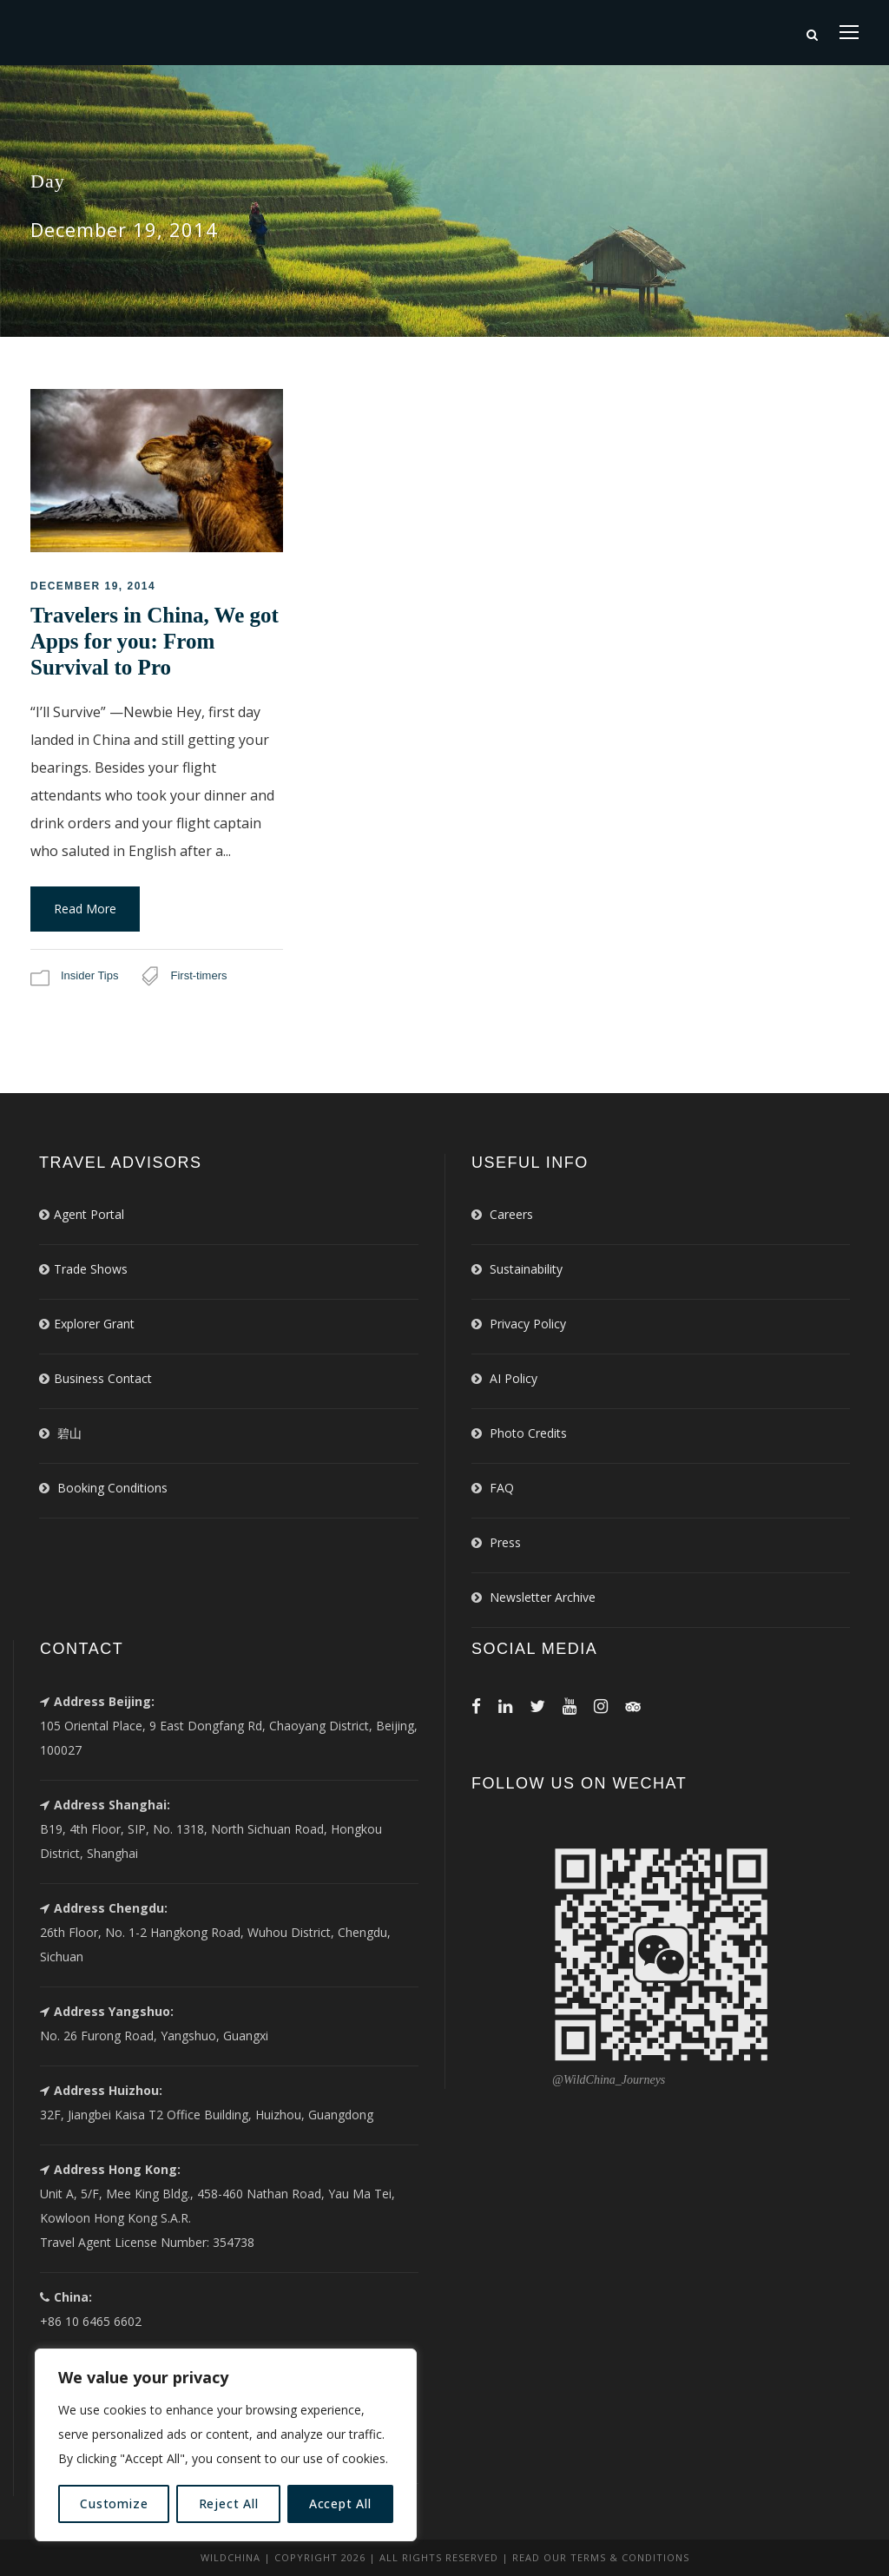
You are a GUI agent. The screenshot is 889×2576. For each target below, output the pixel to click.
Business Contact (103, 1378)
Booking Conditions (112, 1487)
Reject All (229, 2503)
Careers (511, 1214)
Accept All (340, 2503)
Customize (114, 2503)
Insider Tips (89, 975)
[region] (226, 2445)
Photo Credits (528, 1433)
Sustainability (526, 1269)
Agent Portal (89, 1214)
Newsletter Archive (543, 1597)
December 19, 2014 (92, 586)
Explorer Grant (94, 1323)
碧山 (69, 1433)
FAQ (502, 1487)
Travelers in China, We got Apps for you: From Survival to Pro (154, 641)
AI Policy (513, 1378)
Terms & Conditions (629, 2557)
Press (505, 1542)
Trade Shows (91, 1269)
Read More (85, 908)
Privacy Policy (528, 1323)
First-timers (198, 975)
